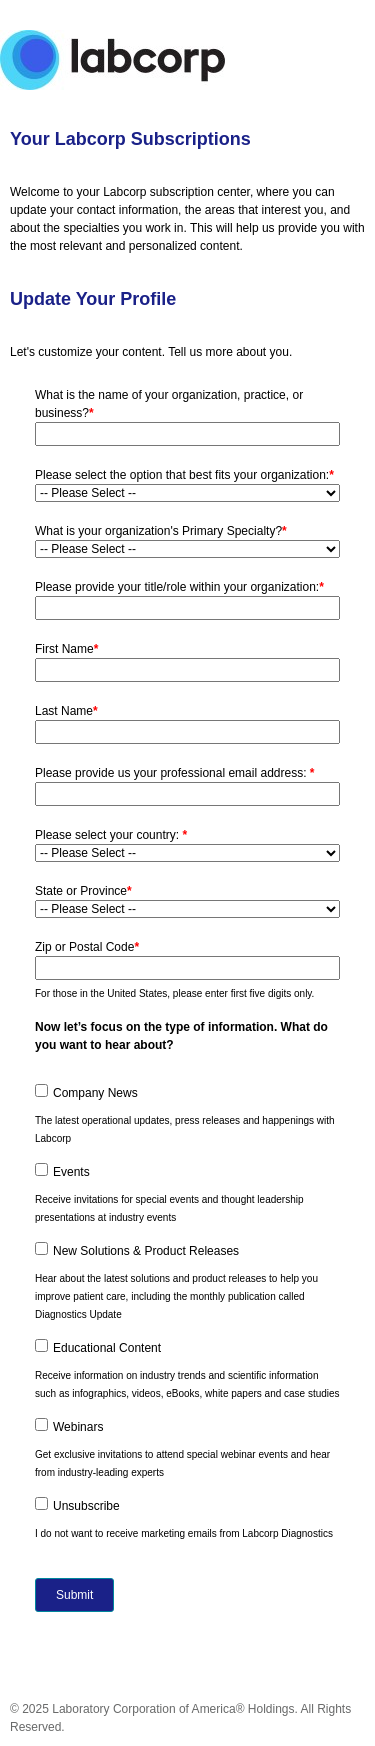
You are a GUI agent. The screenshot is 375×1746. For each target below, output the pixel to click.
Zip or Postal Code (87, 947)
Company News (95, 1093)
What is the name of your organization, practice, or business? (169, 404)
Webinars (78, 1427)
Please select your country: (111, 835)
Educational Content (107, 1348)
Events (71, 1172)
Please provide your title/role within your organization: (179, 587)
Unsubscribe (86, 1506)
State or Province (83, 891)
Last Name (66, 711)
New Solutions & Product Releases (146, 1251)
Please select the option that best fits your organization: (184, 475)
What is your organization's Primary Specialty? (161, 531)
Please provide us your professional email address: (174, 773)
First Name (66, 649)
